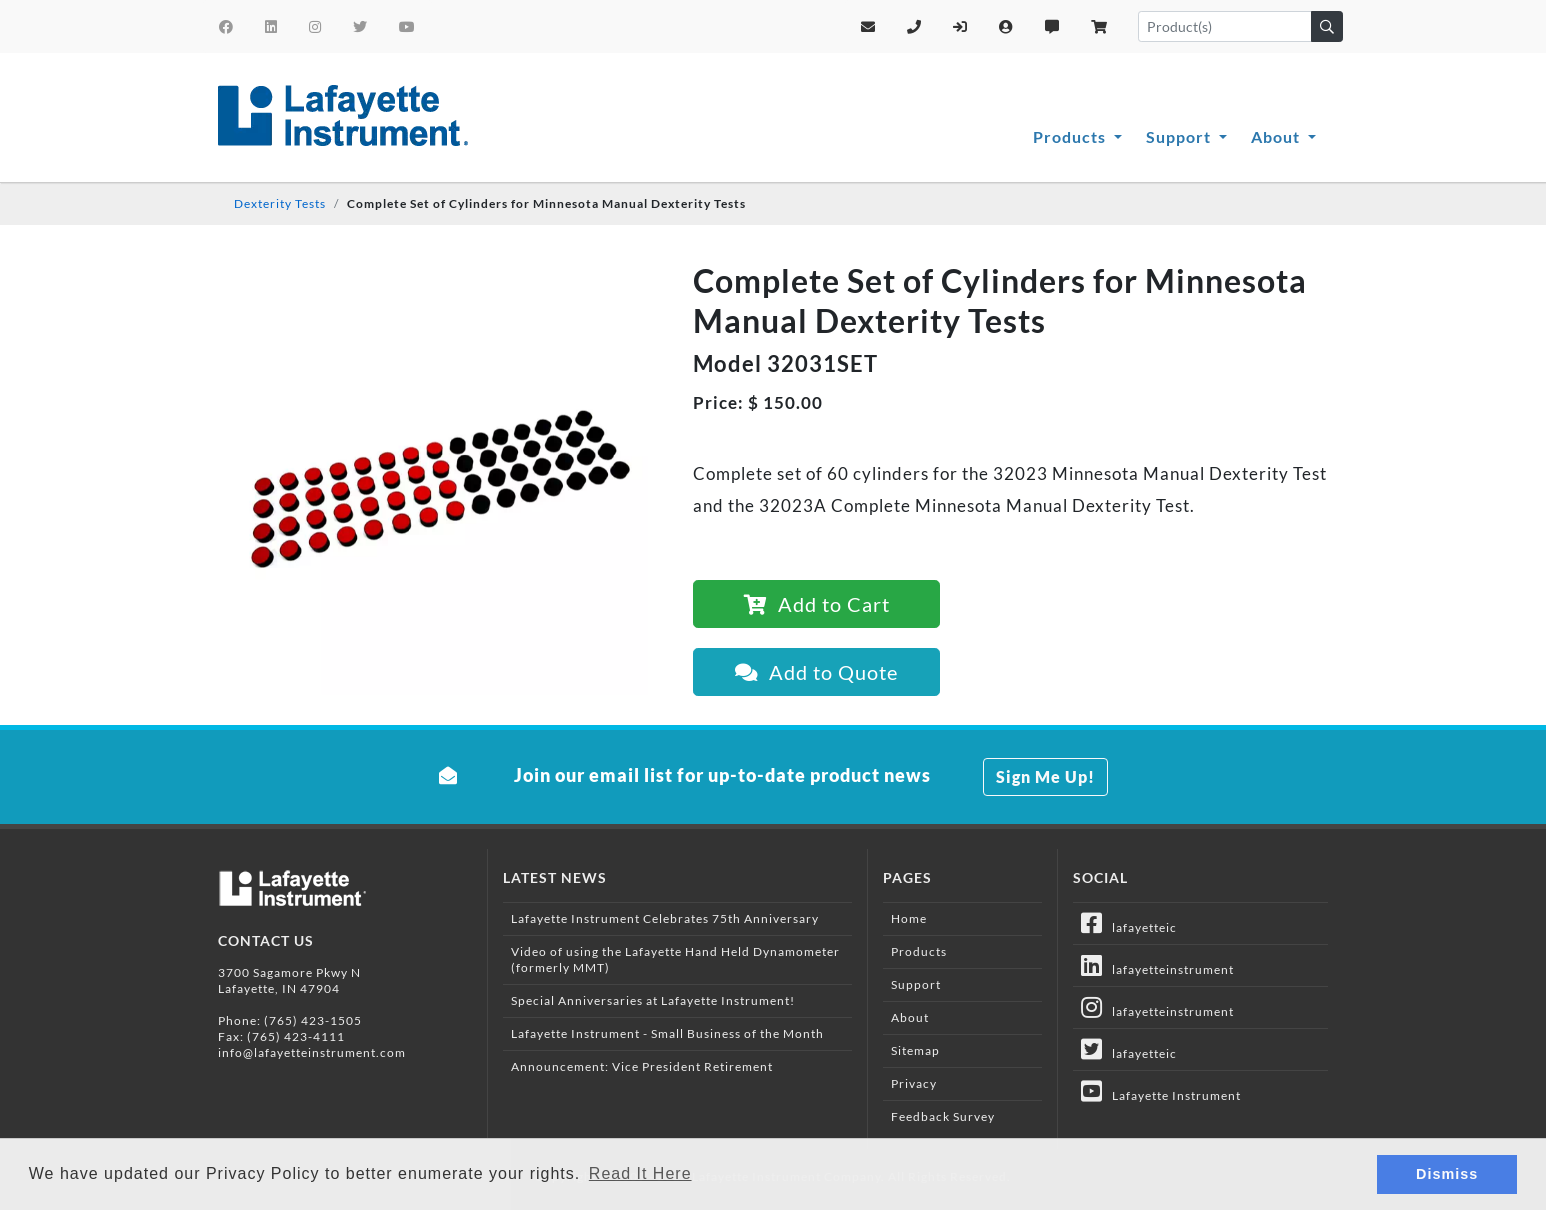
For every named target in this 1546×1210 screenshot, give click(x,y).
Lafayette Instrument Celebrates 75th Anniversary (665, 918)
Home (909, 918)
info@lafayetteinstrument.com (312, 1052)
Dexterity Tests (280, 203)
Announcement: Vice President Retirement (642, 1066)
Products (1071, 136)
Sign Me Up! (1045, 776)
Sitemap (915, 1050)
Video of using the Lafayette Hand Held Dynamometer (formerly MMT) (675, 959)
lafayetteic (1129, 923)
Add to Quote (816, 672)
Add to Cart (817, 604)
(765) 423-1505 (313, 1020)
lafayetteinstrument (1157, 965)
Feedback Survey (943, 1116)
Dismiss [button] (1447, 1174)
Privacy (914, 1083)
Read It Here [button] (640, 1173)
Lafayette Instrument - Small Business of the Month (667, 1033)
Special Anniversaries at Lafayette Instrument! (653, 1000)
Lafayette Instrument (1161, 1091)
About (1277, 136)
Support (1180, 136)
